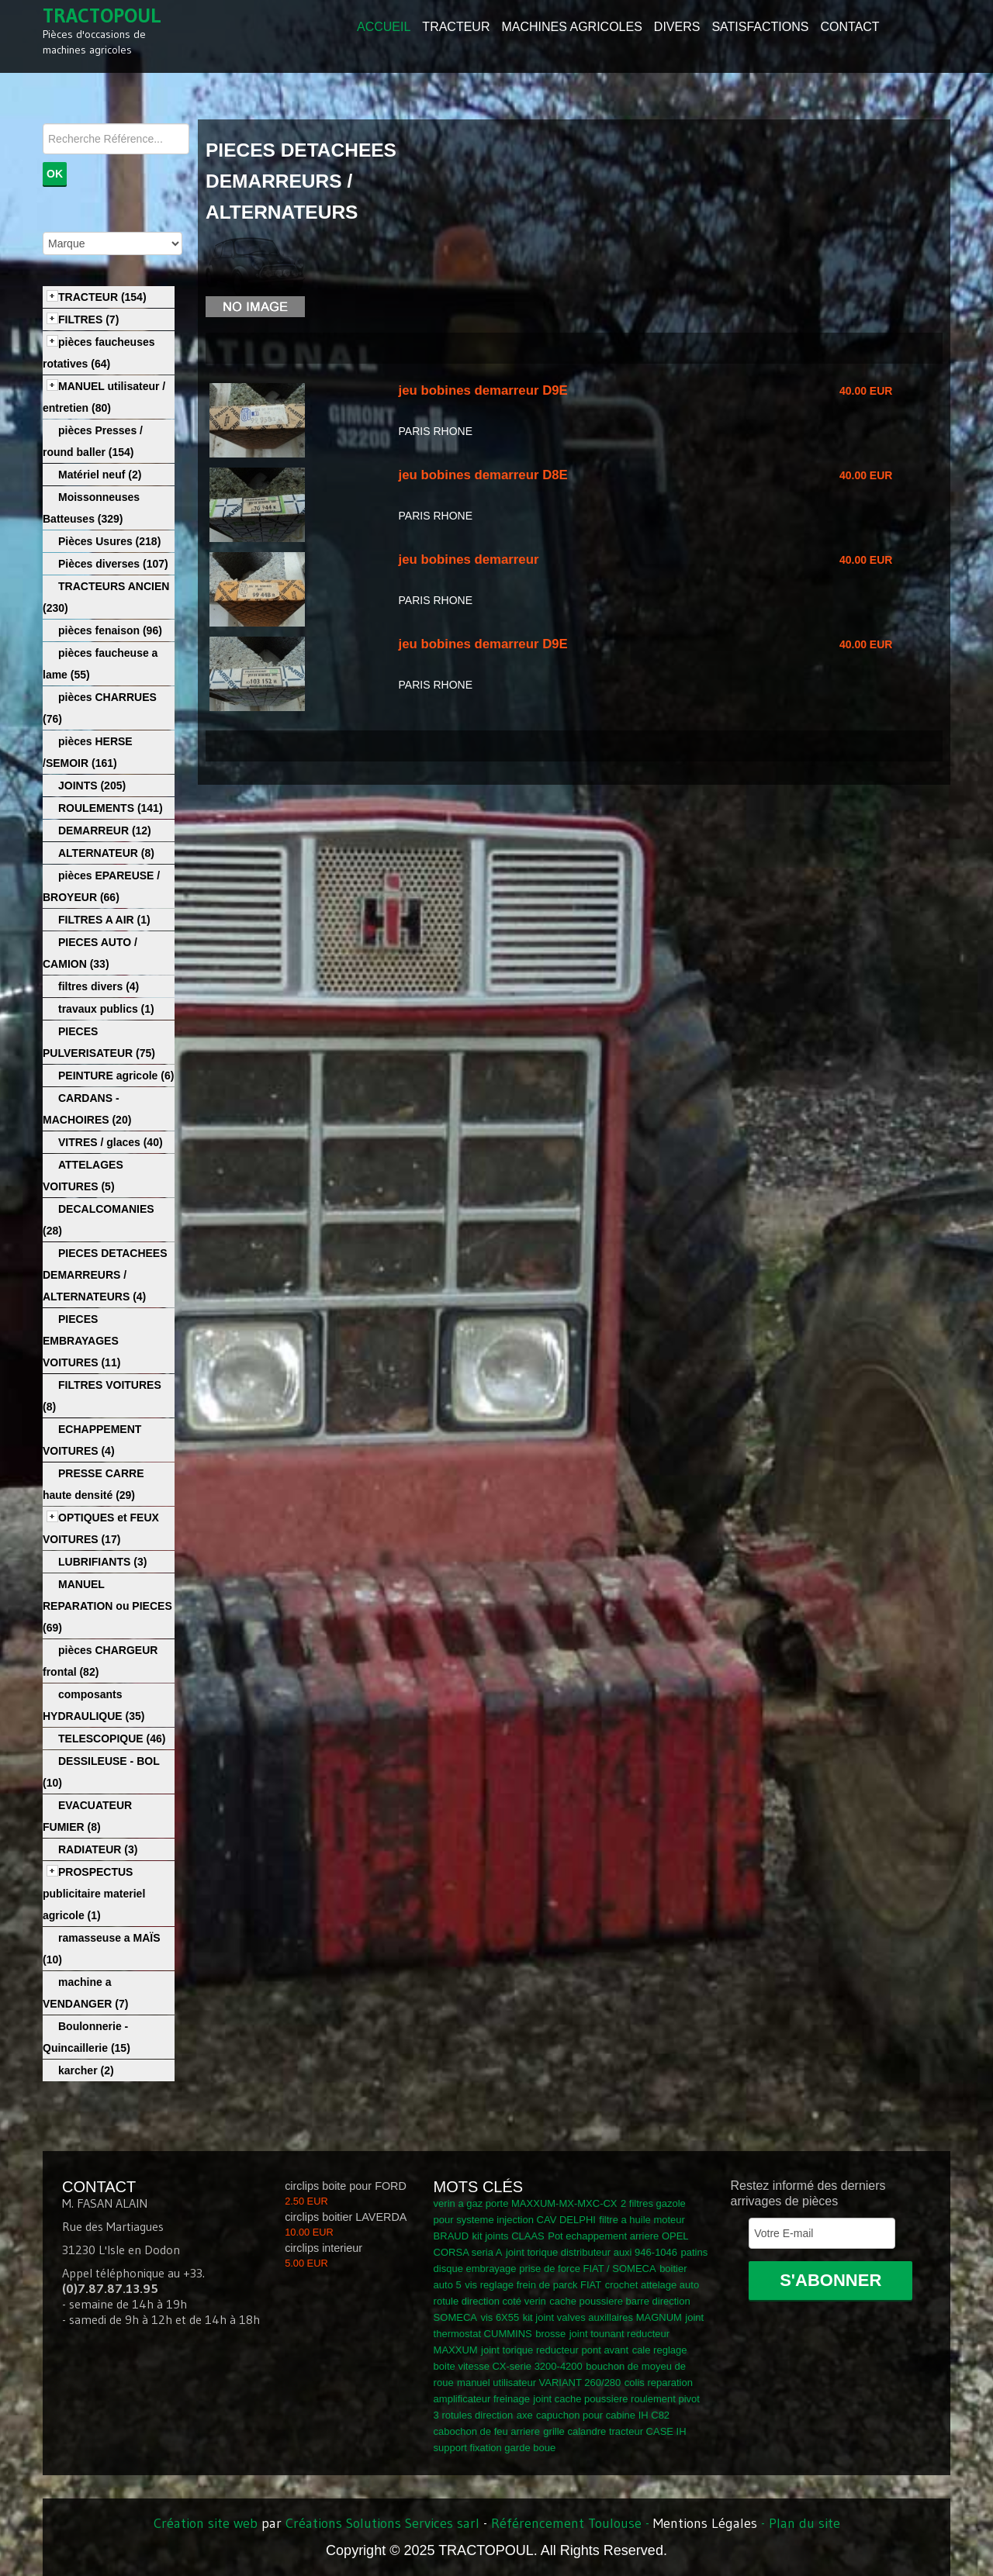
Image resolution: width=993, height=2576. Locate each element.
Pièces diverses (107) (113, 564)
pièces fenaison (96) (110, 630)
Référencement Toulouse (566, 2523)
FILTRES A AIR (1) (104, 919)
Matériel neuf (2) (99, 474)
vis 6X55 (499, 2317)
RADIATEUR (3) (97, 1849)
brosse (550, 2333)
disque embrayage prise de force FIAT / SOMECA (545, 2268)
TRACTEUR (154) (102, 297)
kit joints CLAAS (508, 2236)
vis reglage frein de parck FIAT (533, 2285)
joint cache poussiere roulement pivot (616, 2399)
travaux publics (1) (106, 1009)
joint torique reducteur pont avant (554, 2350)
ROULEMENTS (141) (110, 808)
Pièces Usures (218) (109, 541)
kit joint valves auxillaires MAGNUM (602, 2317)
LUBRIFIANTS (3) (102, 1562)
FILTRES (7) (88, 319)
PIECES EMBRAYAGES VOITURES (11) (81, 1341)
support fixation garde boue (495, 2447)
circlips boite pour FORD (346, 2186)
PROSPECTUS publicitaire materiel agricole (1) (94, 1894)
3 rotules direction (474, 2415)
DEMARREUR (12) (104, 830)
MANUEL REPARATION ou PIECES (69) (107, 1606)
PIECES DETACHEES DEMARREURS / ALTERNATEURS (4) (105, 1275)
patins (694, 2252)
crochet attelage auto (652, 2285)
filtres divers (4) (98, 986)
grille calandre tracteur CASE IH (614, 2431)
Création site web (206, 2523)
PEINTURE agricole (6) (116, 1075)
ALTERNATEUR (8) (106, 853)
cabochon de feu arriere (487, 2431)
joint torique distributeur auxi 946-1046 (591, 2252)
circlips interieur (323, 2248)
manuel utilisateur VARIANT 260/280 (539, 2382)
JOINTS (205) (92, 785)
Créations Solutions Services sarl (382, 2523)
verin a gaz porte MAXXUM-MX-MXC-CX (526, 2203)
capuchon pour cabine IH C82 (602, 2415)
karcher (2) (86, 2070)
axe (525, 2415)
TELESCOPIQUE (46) (111, 1738)
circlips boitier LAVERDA (346, 2217)
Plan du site (804, 2523)
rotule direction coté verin (490, 2301)
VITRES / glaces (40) (110, 1142)
